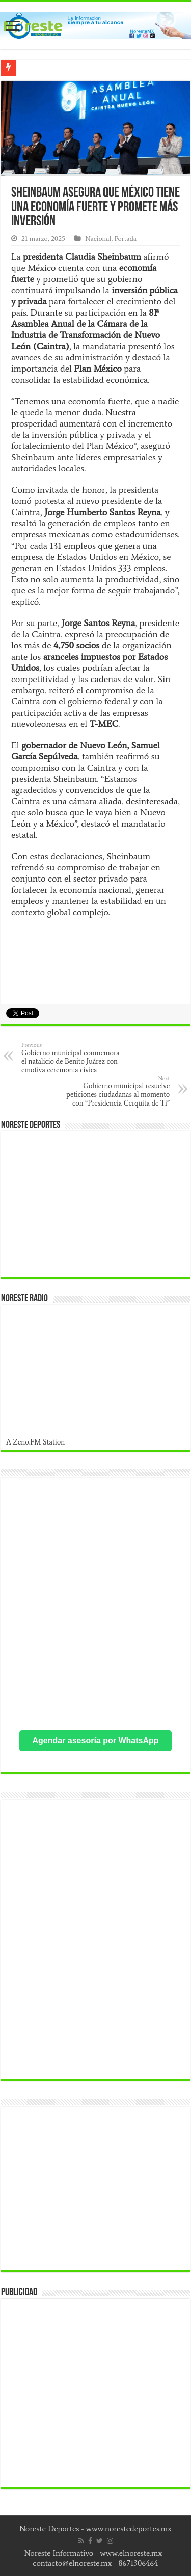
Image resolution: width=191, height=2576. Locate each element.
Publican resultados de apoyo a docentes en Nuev (100, 68)
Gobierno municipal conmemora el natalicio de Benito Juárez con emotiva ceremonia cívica (73, 1057)
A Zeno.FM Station (35, 1442)
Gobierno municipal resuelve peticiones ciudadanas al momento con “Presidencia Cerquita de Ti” (117, 1091)
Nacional (98, 238)
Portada (125, 238)
